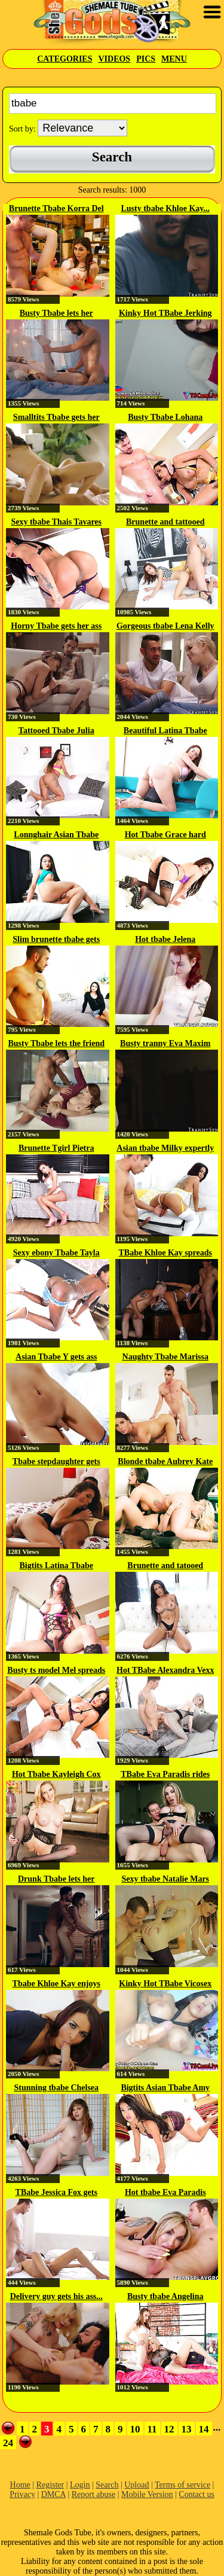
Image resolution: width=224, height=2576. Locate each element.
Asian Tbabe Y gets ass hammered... (56, 1357)
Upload (136, 2484)
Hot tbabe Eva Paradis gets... (165, 2193)
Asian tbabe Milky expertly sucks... (165, 1149)
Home (20, 2484)
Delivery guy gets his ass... (56, 2296)
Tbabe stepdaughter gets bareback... (56, 1462)
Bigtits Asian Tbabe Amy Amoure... (165, 2088)
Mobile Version (147, 2494)
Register (50, 2484)
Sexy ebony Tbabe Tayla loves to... (56, 1253)
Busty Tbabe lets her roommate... (56, 314)
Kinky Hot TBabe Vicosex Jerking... (165, 1984)
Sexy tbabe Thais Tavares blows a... (56, 522)
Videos (114, 58)
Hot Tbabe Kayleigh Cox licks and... (56, 1775)
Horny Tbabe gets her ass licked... (56, 626)
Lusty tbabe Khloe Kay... (165, 208)
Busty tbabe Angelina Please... (165, 2297)
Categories (64, 58)
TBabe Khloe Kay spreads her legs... (166, 1253)
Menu (174, 58)
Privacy (22, 2494)
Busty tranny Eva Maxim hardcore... (165, 1044)
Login (80, 2484)
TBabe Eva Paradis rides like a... (165, 1775)
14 (204, 2429)
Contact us (196, 2494)
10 (135, 2429)
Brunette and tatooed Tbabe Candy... (165, 1566)
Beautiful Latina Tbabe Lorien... (165, 731)
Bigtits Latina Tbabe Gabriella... (56, 1566)
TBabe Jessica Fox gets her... (56, 2193)
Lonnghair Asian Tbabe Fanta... (56, 835)
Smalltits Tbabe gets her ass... (56, 418)
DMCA (53, 2494)
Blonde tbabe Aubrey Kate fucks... (165, 1462)
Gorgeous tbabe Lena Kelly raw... (165, 626)
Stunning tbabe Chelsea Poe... (56, 2088)
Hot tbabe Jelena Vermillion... (165, 940)
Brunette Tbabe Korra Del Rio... (56, 209)
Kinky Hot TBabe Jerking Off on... (165, 314)
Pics (145, 58)
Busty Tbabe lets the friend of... (56, 1044)
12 (169, 2429)
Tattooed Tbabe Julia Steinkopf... (56, 731)
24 (8, 2443)
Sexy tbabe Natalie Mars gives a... (165, 1879)
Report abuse (93, 2494)
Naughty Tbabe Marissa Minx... (165, 1357)
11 (152, 2429)
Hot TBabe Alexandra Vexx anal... (165, 1671)
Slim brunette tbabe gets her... (56, 940)
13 (187, 2429)
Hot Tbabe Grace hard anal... (165, 835)
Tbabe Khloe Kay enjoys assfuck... (56, 1984)
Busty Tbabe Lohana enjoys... (165, 418)
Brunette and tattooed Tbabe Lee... (165, 522)
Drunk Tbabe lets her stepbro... (56, 1879)
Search (107, 2484)
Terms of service (182, 2484)
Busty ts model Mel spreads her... (56, 1671)
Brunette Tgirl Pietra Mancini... (56, 1149)
